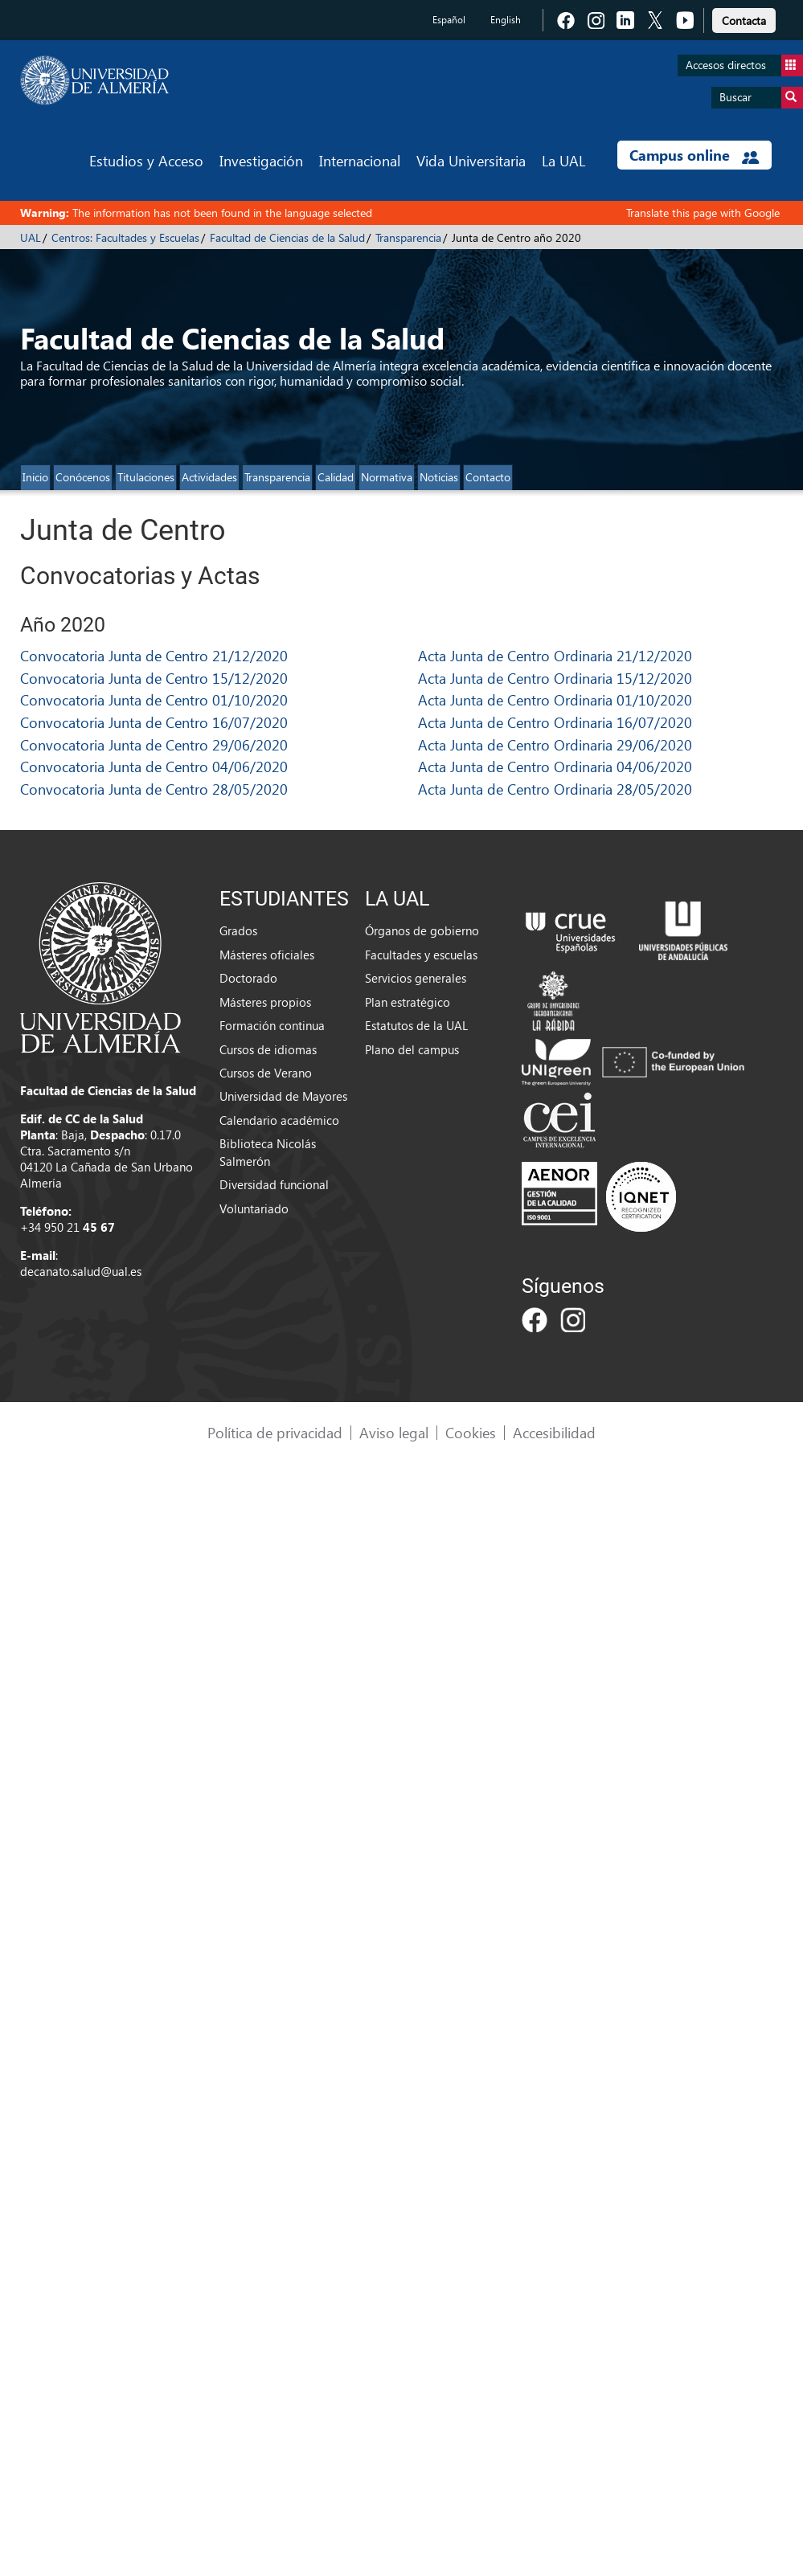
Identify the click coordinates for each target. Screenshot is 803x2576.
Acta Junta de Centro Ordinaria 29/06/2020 (555, 744)
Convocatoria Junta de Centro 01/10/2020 (154, 699)
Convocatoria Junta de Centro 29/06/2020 (154, 744)
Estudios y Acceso (146, 160)
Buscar (761, 97)
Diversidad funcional (274, 1184)
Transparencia (408, 237)
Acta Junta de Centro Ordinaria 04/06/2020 (555, 766)
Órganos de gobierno (422, 930)
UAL (30, 237)
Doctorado (248, 978)
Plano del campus (412, 1049)
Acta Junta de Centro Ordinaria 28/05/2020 (555, 789)
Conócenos (82, 477)
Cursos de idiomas (268, 1049)
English (505, 20)
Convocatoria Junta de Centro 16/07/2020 (154, 722)
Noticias (439, 477)
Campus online (694, 155)
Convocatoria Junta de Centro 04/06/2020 (154, 766)
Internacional (359, 160)
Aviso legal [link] (393, 1432)
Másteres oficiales (266, 955)
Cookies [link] (470, 1432)
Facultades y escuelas (421, 955)
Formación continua (272, 1025)
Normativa (386, 477)
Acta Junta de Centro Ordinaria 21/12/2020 (555, 655)
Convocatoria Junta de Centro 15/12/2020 (154, 678)
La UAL (563, 160)
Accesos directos (744, 65)
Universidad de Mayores (283, 1096)
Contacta (744, 20)
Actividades (209, 477)
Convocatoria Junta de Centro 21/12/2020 (154, 655)
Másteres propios (265, 1002)
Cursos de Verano (265, 1073)
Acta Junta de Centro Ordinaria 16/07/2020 (555, 722)
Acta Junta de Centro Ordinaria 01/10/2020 (555, 699)
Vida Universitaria (471, 160)
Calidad (336, 477)
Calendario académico (279, 1120)
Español (448, 20)
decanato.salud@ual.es (80, 1271)
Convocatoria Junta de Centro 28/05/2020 (154, 789)
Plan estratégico (407, 1002)
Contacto (487, 477)
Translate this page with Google (703, 212)
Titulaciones (145, 477)
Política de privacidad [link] (274, 1432)
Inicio (35, 477)
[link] (744, 18)
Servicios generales (415, 978)
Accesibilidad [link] (554, 1432)
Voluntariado (254, 1208)
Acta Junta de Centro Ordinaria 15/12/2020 (555, 678)
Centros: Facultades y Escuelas (125, 237)
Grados (238, 930)
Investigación (261, 160)
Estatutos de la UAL (416, 1025)
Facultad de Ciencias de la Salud (287, 237)
